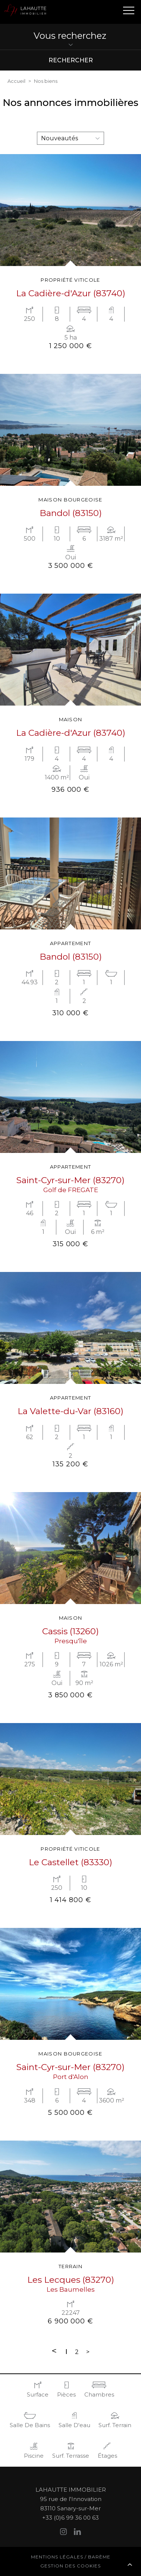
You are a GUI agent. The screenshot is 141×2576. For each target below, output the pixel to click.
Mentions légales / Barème (70, 2557)
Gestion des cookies (70, 2566)
